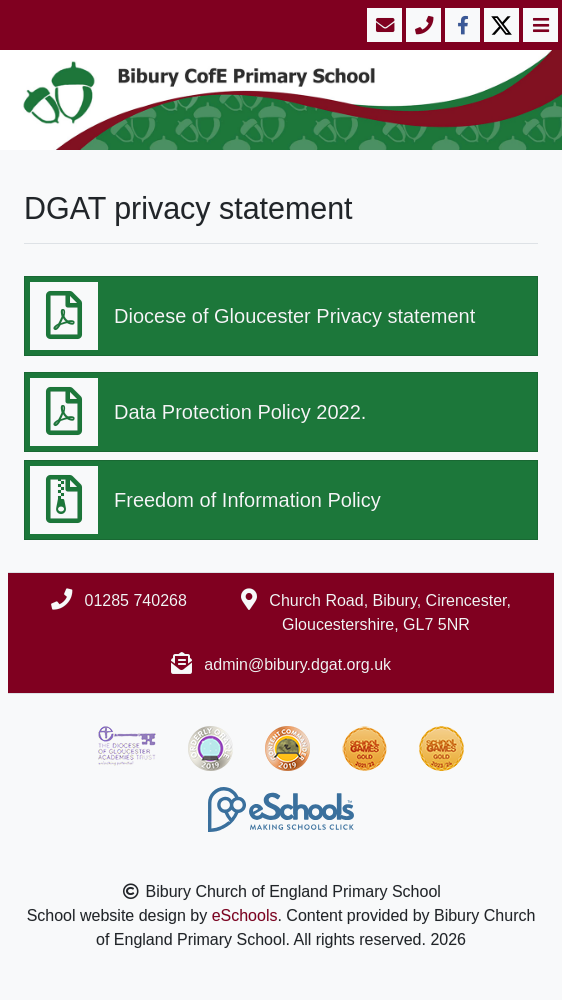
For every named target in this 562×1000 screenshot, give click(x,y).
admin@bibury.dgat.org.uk (297, 664)
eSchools (245, 915)
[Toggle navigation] (538, 25)
